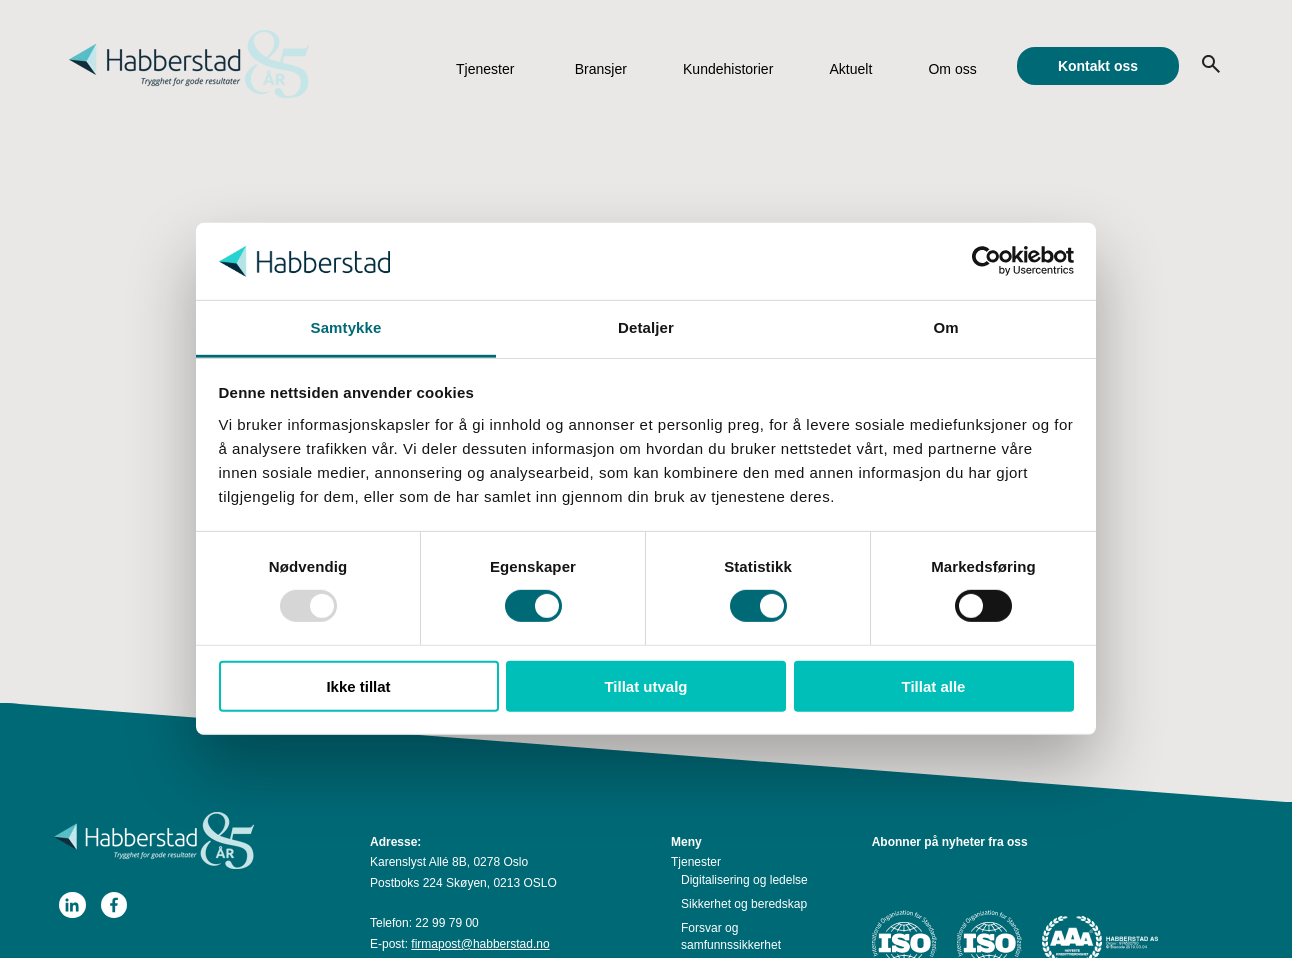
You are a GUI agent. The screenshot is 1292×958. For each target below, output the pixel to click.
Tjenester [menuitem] (696, 862)
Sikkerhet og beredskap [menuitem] (744, 904)
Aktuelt (850, 69)
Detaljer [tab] (646, 327)
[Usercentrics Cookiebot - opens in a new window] (986, 261)
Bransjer (601, 69)
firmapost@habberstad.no (480, 944)
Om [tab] (945, 327)
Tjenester (485, 69)
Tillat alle (934, 685)
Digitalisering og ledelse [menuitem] (744, 880)
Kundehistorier (728, 69)
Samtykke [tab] (346, 327)
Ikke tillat (358, 685)
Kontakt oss (1098, 66)
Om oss (952, 69)
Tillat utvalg (645, 685)
